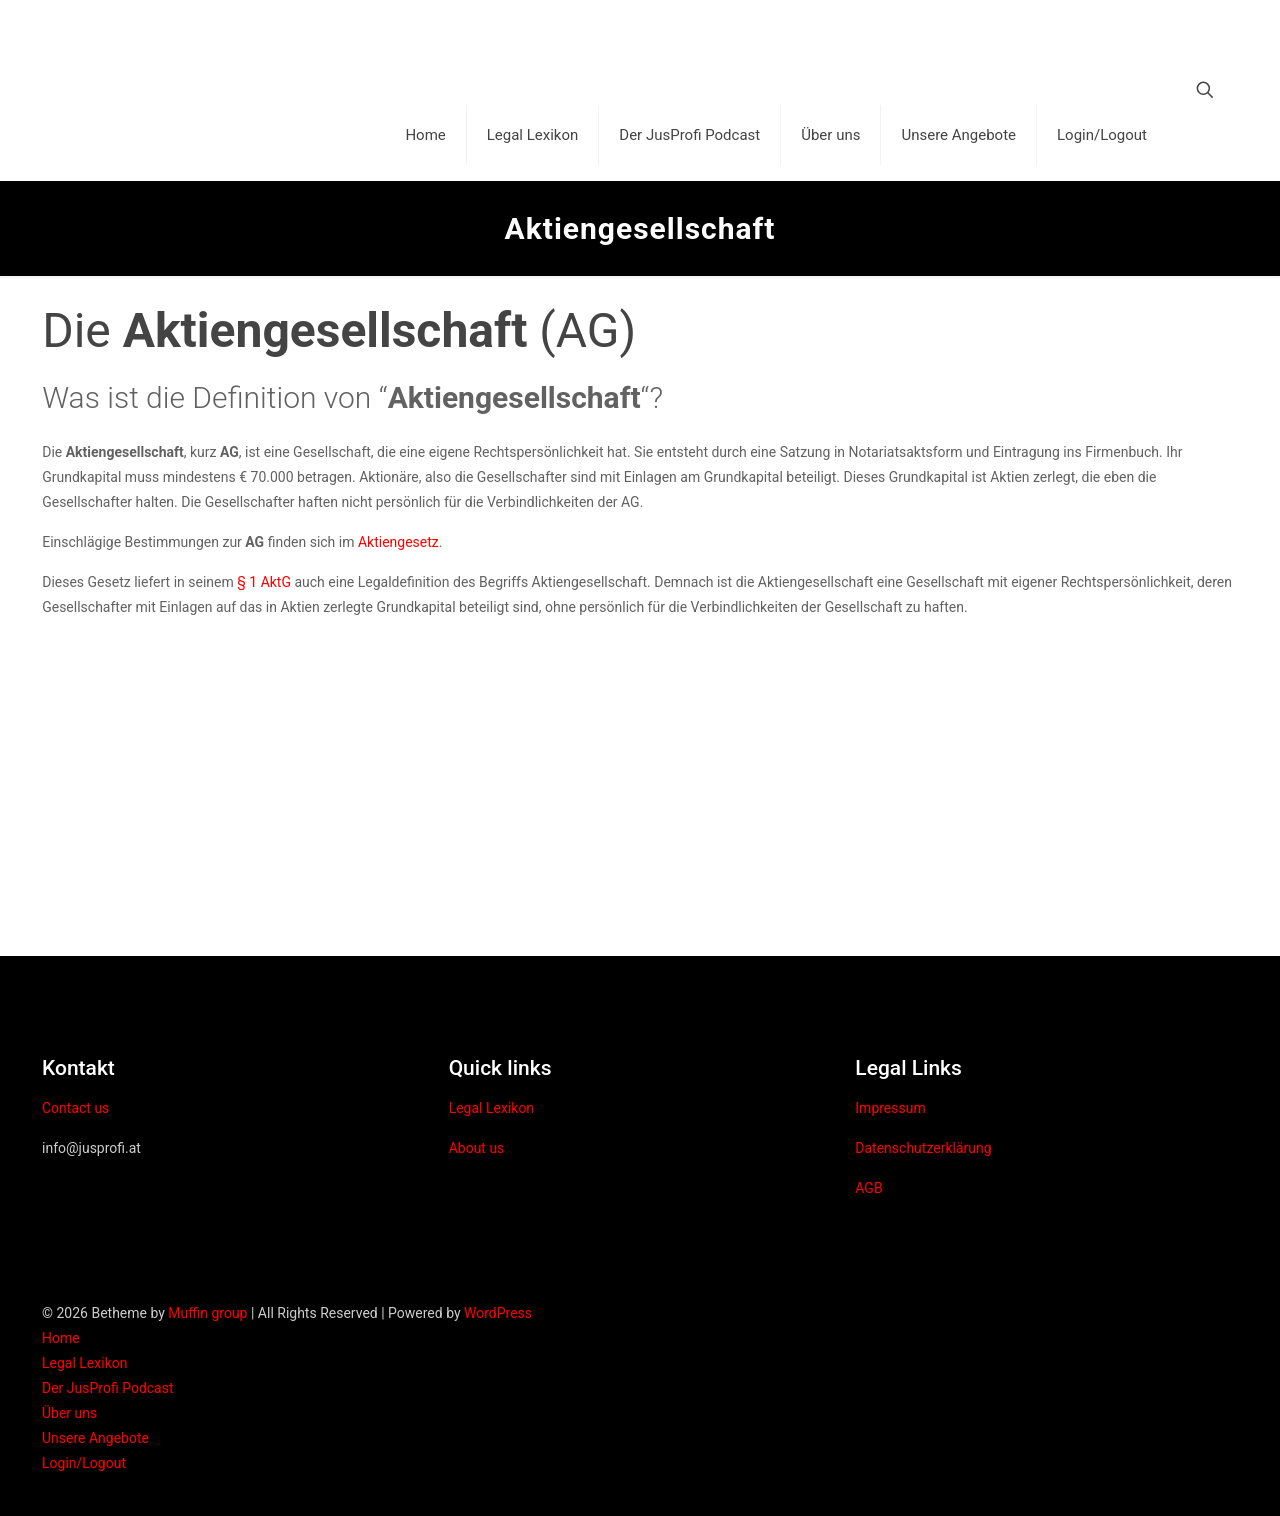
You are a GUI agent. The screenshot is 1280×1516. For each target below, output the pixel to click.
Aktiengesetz (398, 542)
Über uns (69, 1413)
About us (477, 1148)
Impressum (890, 1108)
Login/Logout (84, 1463)
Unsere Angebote (95, 1438)
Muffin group (207, 1313)
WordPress (498, 1313)
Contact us (75, 1108)
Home (61, 1338)
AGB (868, 1188)
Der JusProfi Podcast (108, 1388)
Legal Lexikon (491, 1108)
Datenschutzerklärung (923, 1148)
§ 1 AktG (264, 582)
